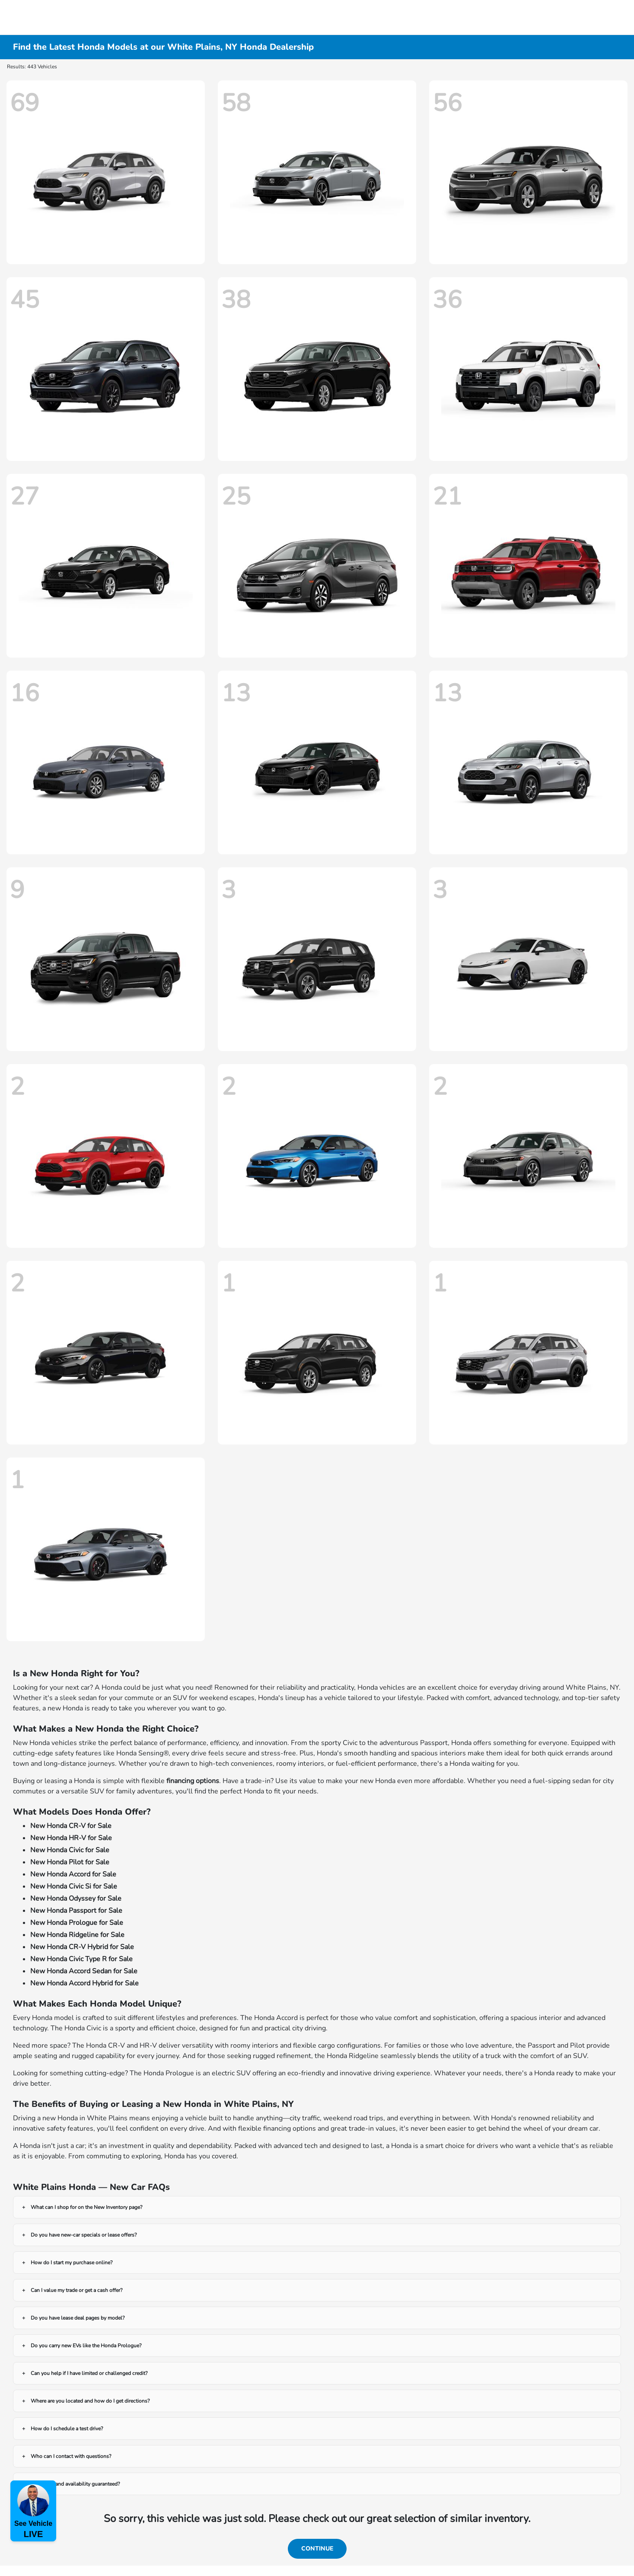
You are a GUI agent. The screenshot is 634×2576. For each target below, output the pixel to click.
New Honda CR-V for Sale (71, 1826)
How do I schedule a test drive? (67, 2428)
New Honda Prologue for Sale (76, 1922)
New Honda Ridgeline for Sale (77, 1935)
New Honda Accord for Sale (73, 1874)
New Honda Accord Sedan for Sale (83, 1971)
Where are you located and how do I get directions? (90, 2400)
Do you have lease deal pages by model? (77, 2317)
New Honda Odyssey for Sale (75, 1898)
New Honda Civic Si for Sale (73, 1886)
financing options (192, 1781)
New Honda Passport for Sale (76, 1910)
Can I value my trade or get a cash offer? (76, 2290)
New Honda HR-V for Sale (71, 1838)
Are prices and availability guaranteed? (75, 2483)
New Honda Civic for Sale (69, 1850)
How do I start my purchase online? (71, 2262)
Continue (317, 2548)
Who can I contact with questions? (71, 2456)
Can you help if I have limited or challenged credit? (89, 2373)
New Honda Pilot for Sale (69, 1862)
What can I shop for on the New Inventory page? (86, 2207)
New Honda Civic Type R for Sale (81, 1959)
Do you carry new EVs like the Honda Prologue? (86, 2345)
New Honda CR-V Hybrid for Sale (82, 1947)
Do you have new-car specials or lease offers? (84, 2234)
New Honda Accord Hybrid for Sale (84, 1983)
